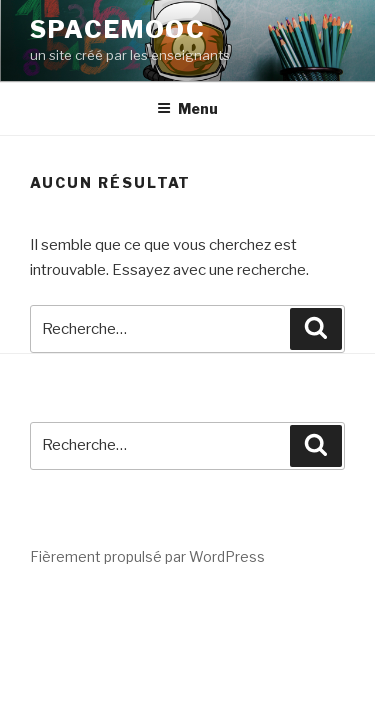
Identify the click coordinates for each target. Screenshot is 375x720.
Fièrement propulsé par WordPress (147, 556)
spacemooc (118, 29)
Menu (187, 108)
